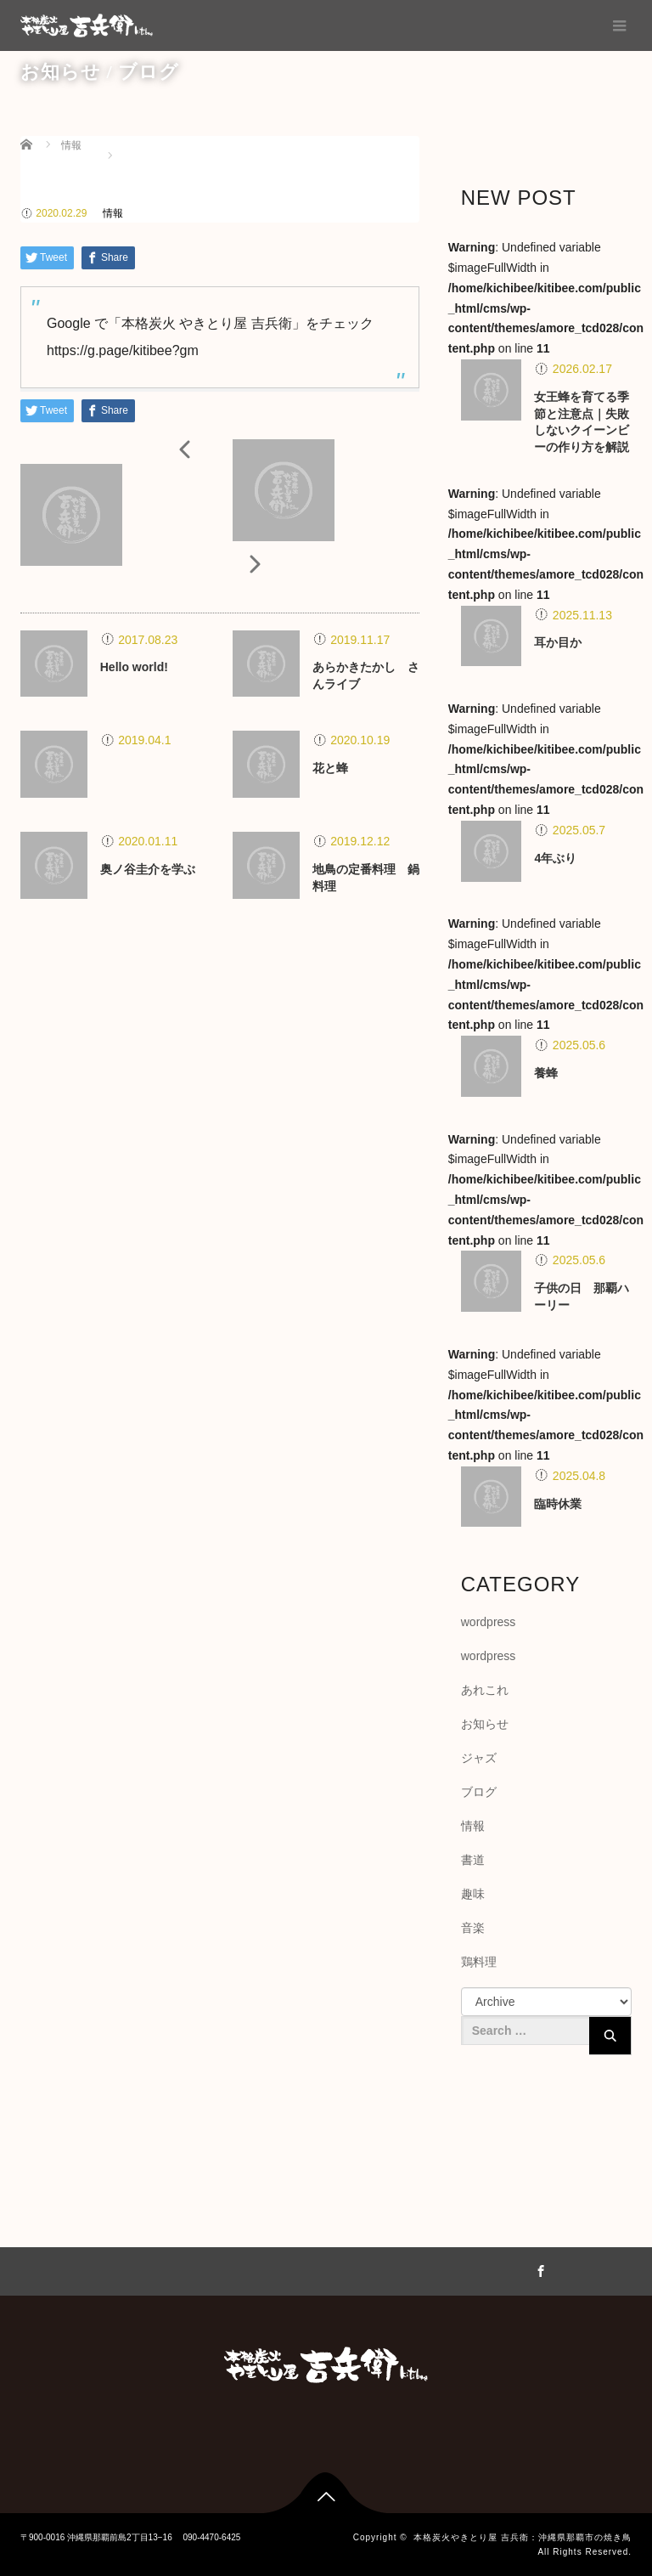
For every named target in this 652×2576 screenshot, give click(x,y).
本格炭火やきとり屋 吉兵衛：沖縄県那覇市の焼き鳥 (522, 2537)
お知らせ (485, 1724)
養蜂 (546, 1073)
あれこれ (485, 1690)
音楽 (473, 1928)
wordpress (488, 1622)
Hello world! (134, 667)
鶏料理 (479, 1962)
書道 (473, 1860)
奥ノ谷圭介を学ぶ (147, 869)
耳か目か (558, 642)
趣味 (473, 1894)
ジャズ (479, 1758)
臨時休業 (558, 1504)
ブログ (479, 1792)
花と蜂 (330, 768)
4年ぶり (555, 858)
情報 (113, 213)
